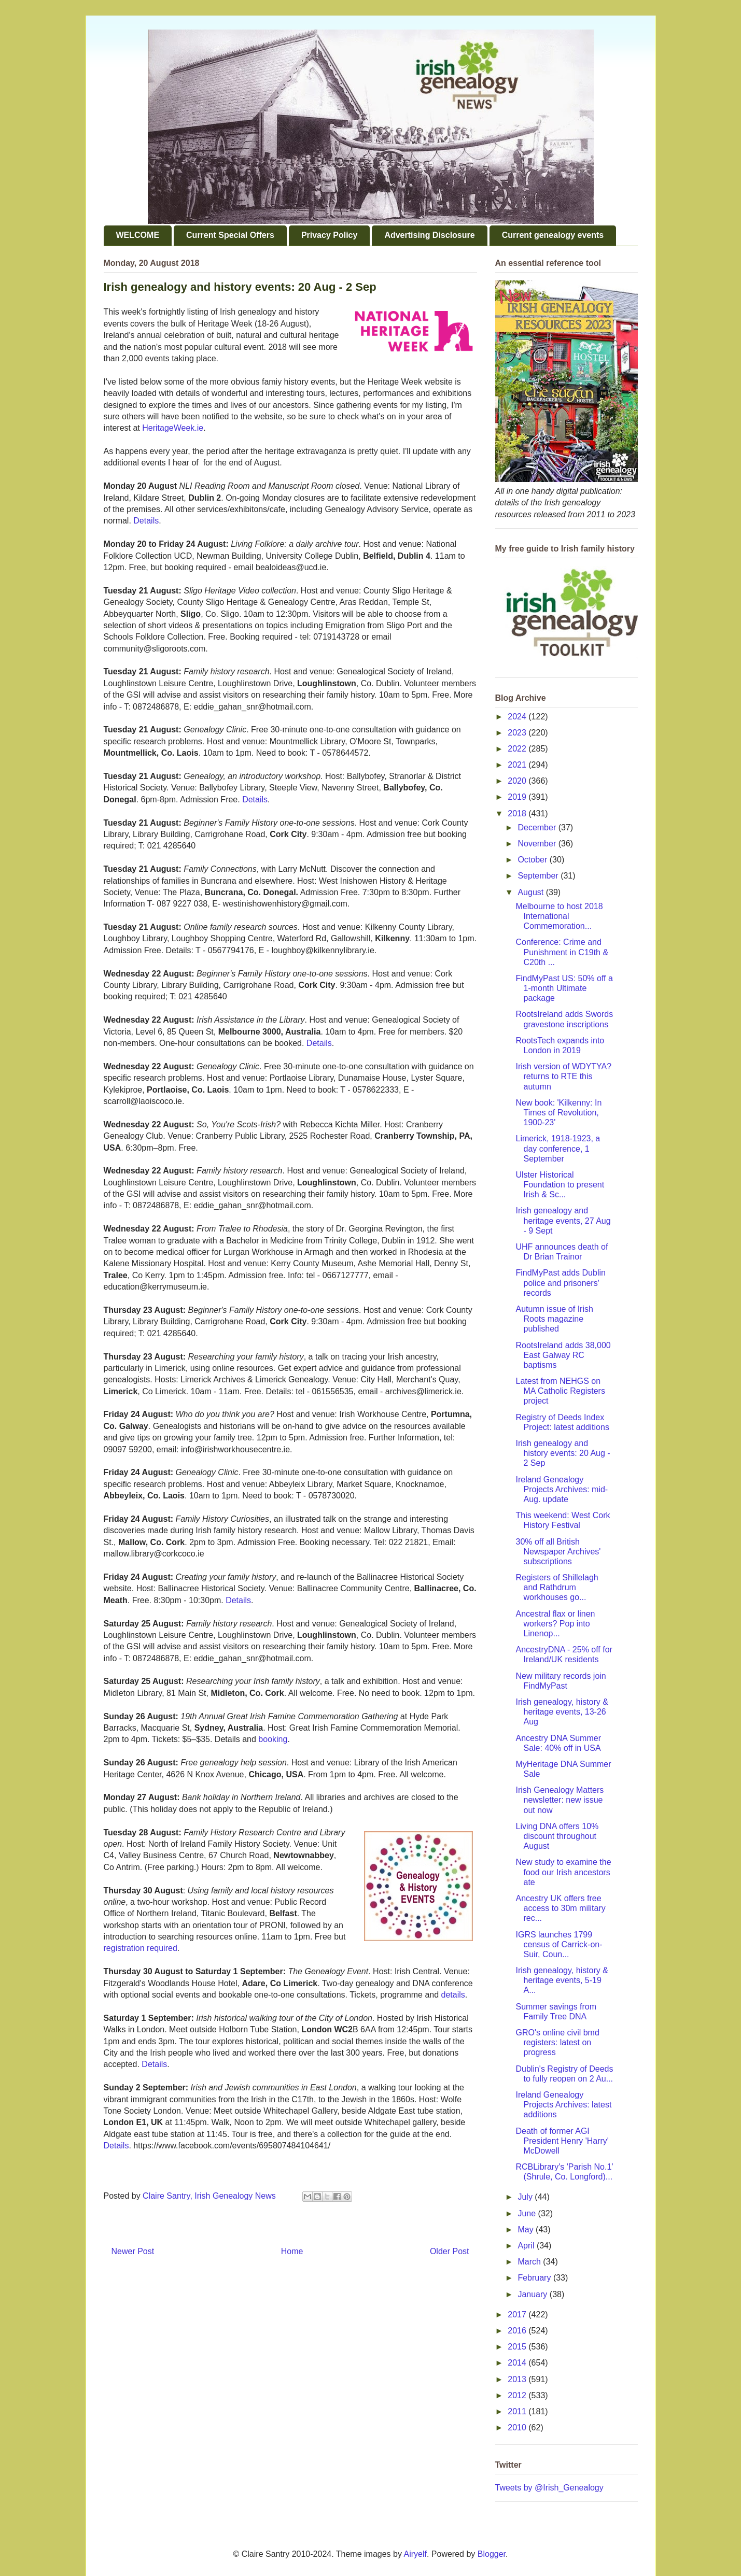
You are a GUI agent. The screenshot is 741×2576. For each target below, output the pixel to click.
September (539, 875)
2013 (518, 2379)
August (532, 892)
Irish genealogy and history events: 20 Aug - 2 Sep (562, 1453)
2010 (518, 2427)
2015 (518, 2346)
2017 (518, 2314)
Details (146, 520)
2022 (518, 748)
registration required (140, 1948)
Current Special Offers (230, 235)
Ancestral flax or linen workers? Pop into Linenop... (555, 1623)
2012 (518, 2395)
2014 (518, 2362)
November (538, 843)
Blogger (492, 2554)
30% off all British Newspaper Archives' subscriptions (557, 1551)
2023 (518, 732)
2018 (518, 813)
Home (292, 2251)
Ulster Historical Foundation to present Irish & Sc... (559, 1184)
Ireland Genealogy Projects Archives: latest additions (563, 2104)
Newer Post (133, 2251)
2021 (518, 764)
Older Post (449, 2251)
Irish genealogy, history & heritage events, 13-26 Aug (561, 1711)
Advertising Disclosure (429, 235)
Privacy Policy (329, 235)
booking (272, 1739)
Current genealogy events (553, 235)
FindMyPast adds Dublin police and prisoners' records (560, 1282)
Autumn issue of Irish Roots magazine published (554, 1319)
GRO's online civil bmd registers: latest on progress (557, 2042)
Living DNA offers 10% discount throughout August (556, 1836)
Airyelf (415, 2554)
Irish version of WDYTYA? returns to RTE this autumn (563, 1076)
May (527, 2229)
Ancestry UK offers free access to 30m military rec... (560, 1908)
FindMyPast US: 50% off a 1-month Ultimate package (563, 988)
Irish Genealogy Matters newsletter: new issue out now (559, 1800)
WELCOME (138, 235)
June (528, 2213)
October (533, 859)
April (527, 2245)
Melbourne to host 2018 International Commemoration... (559, 916)
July (526, 2196)
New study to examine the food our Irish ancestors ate (563, 1872)
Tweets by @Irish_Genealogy (549, 2487)
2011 (518, 2411)
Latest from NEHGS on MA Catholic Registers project (560, 1391)
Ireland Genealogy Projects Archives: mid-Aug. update (561, 1489)
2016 (518, 2330)
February (535, 2277)
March (530, 2261)
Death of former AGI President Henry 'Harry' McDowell (561, 2141)
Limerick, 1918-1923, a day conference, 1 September (557, 1148)
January (533, 2294)
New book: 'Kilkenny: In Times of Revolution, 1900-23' (558, 1112)
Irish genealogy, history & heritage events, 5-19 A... (561, 1980)
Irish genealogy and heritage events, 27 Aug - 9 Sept (562, 1220)
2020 (518, 780)
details (453, 1994)
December (538, 827)
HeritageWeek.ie (172, 427)
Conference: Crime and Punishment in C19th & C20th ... (561, 952)
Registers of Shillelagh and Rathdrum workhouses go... (556, 1587)
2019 (518, 796)
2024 (518, 716)
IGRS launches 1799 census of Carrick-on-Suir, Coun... (558, 1944)
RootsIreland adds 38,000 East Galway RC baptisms (562, 1355)
